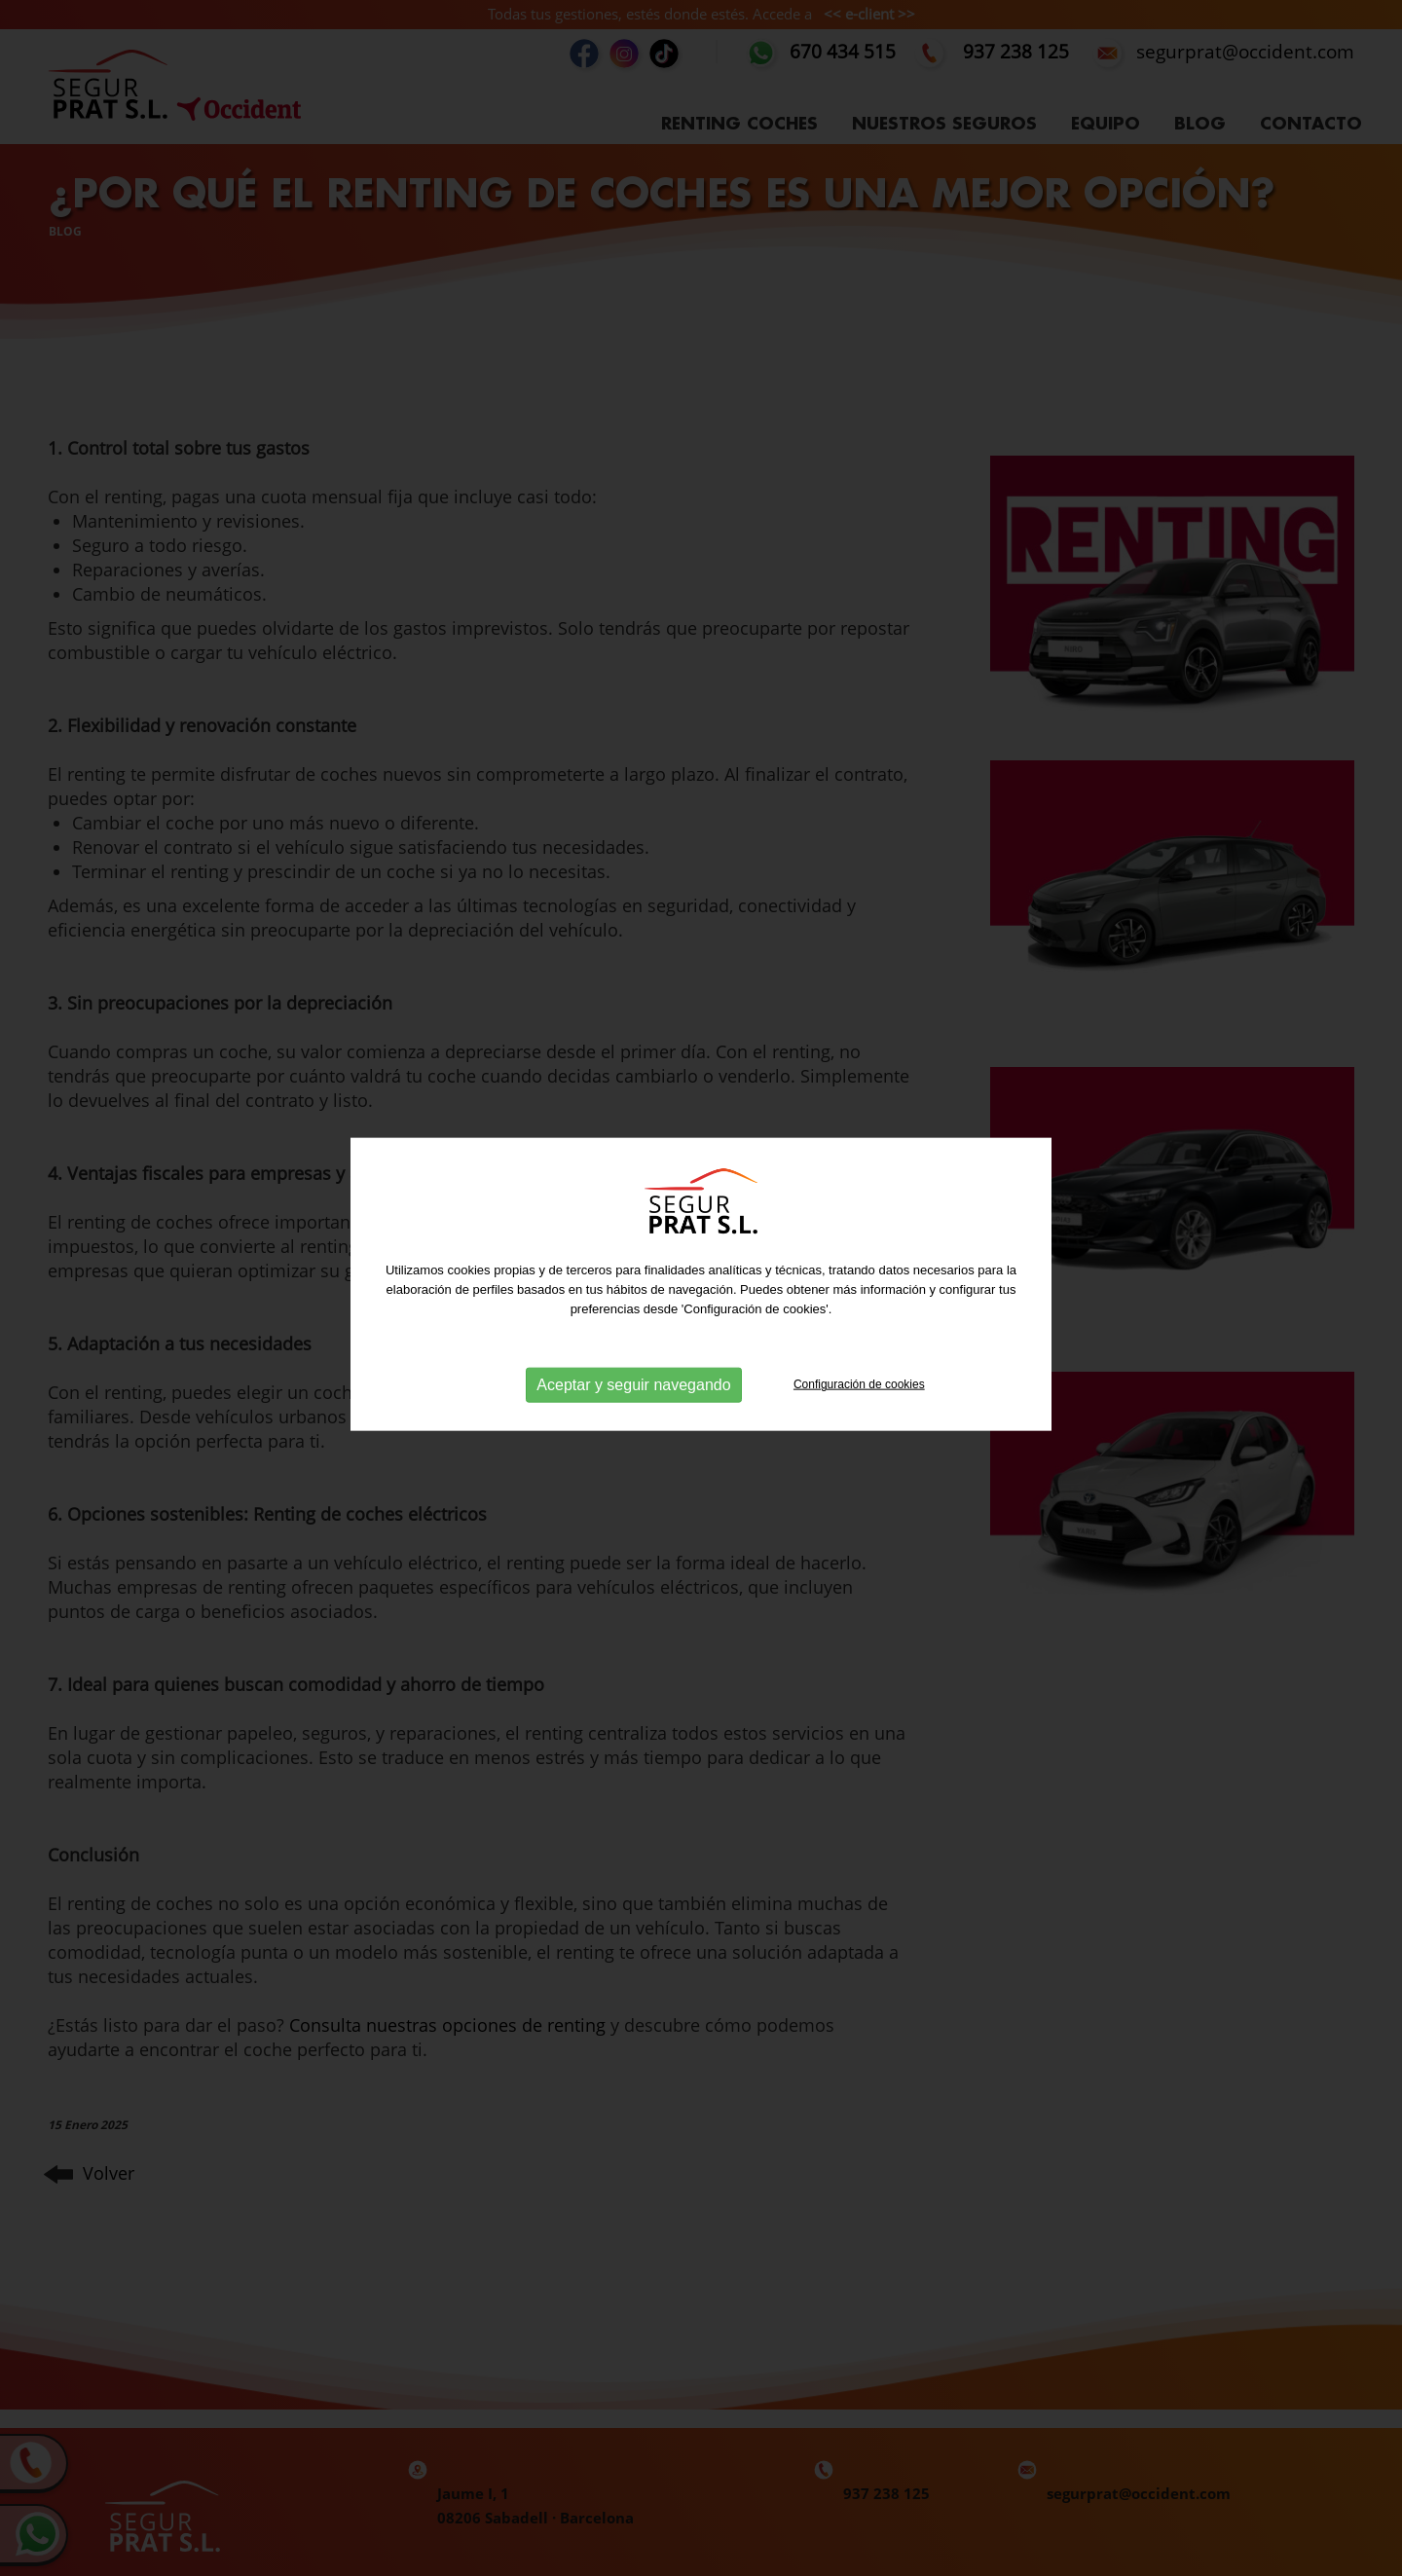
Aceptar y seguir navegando (633, 1371)
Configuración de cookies (859, 1371)
